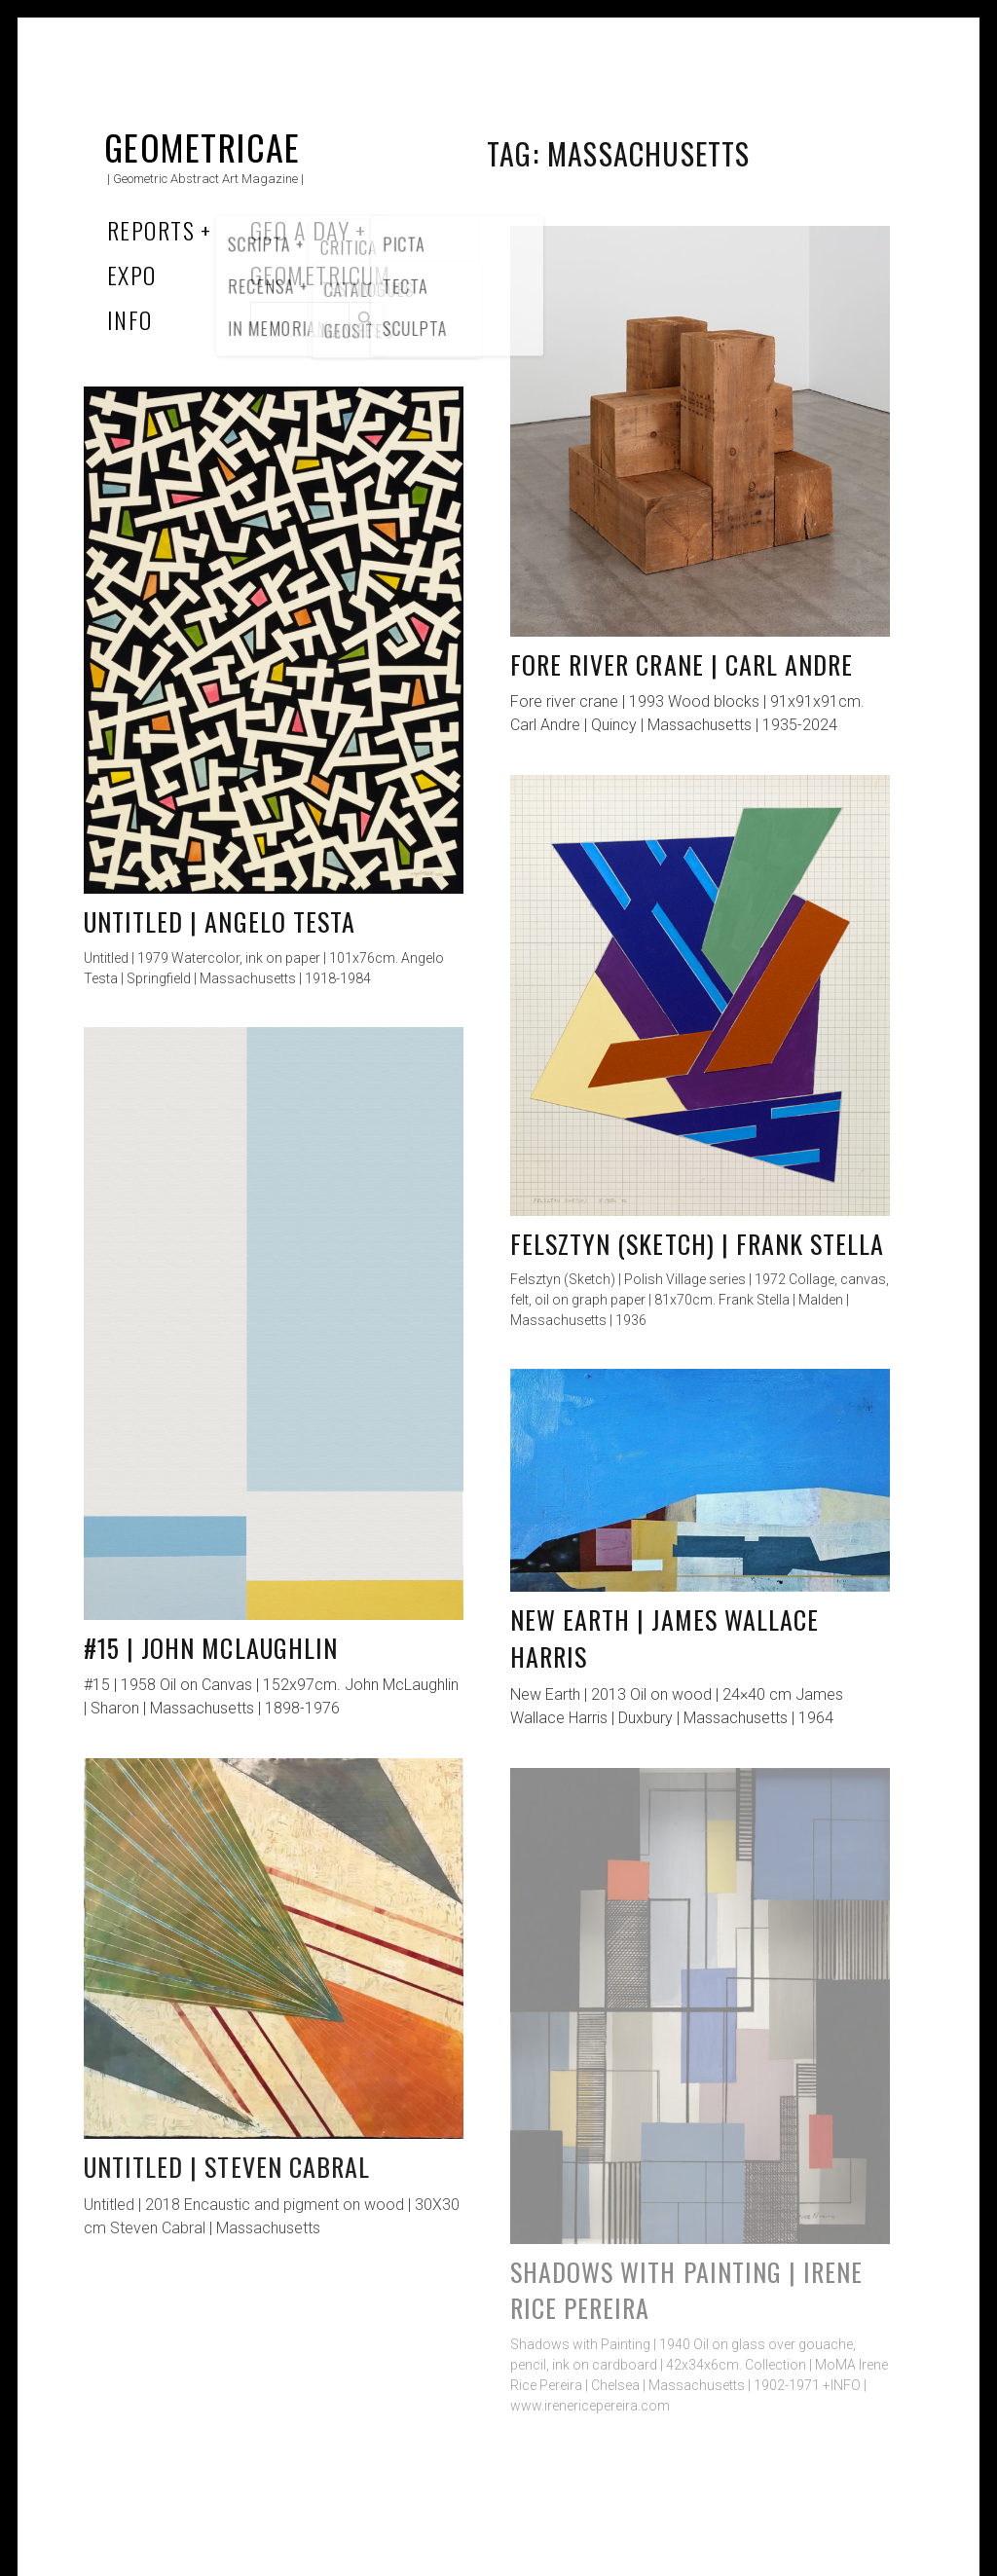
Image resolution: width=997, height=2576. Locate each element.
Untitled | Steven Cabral (227, 2167)
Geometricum (320, 274)
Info (130, 319)
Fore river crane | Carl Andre (681, 664)
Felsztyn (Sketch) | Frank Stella (697, 1244)
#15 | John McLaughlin (211, 1648)
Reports (151, 229)
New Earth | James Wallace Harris (664, 1638)
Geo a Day (300, 229)
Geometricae (202, 146)
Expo (132, 274)
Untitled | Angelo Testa (219, 921)
